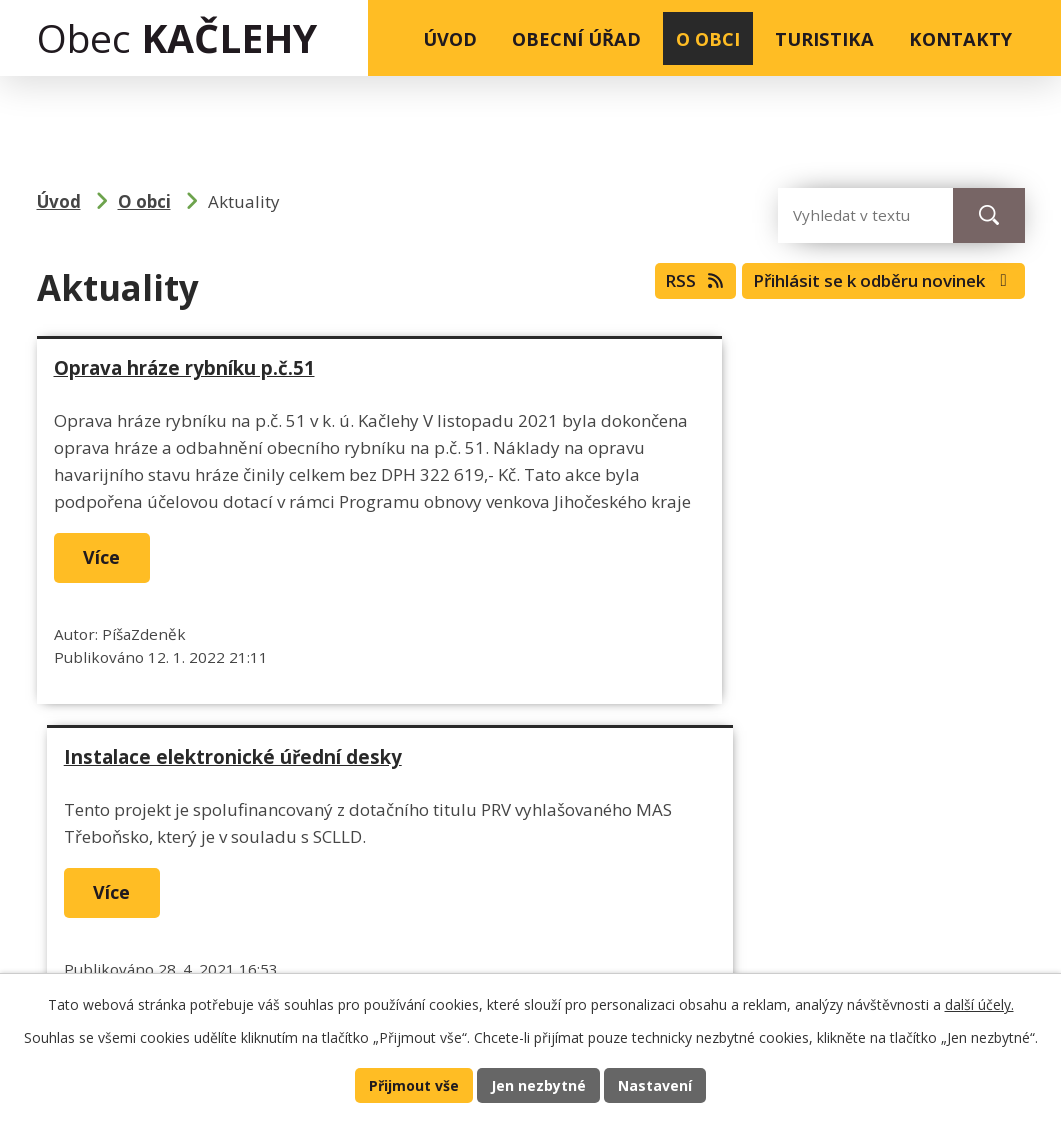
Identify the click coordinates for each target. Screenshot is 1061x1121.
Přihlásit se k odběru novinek (869, 285)
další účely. (979, 1002)
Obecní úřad (576, 38)
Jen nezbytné (539, 1084)
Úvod (450, 38)
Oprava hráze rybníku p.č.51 (184, 367)
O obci (708, 38)
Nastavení (659, 1084)
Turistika (824, 38)
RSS (661, 285)
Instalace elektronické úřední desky (724, 367)
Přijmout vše (410, 1084)
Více (107, 612)
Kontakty (960, 38)
